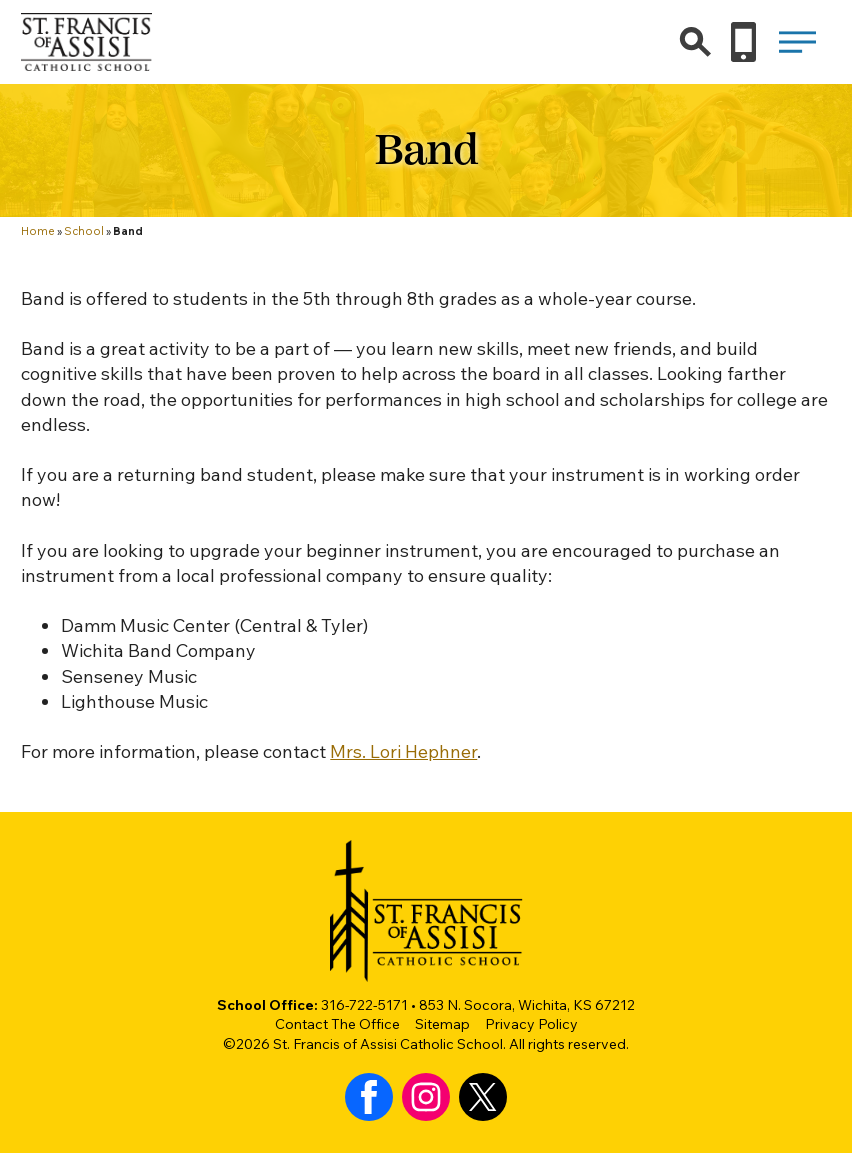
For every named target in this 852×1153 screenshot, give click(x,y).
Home (38, 231)
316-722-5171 (364, 1005)
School (84, 231)
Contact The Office (337, 1024)
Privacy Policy (531, 1024)
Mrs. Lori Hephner (403, 751)
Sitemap (442, 1024)
